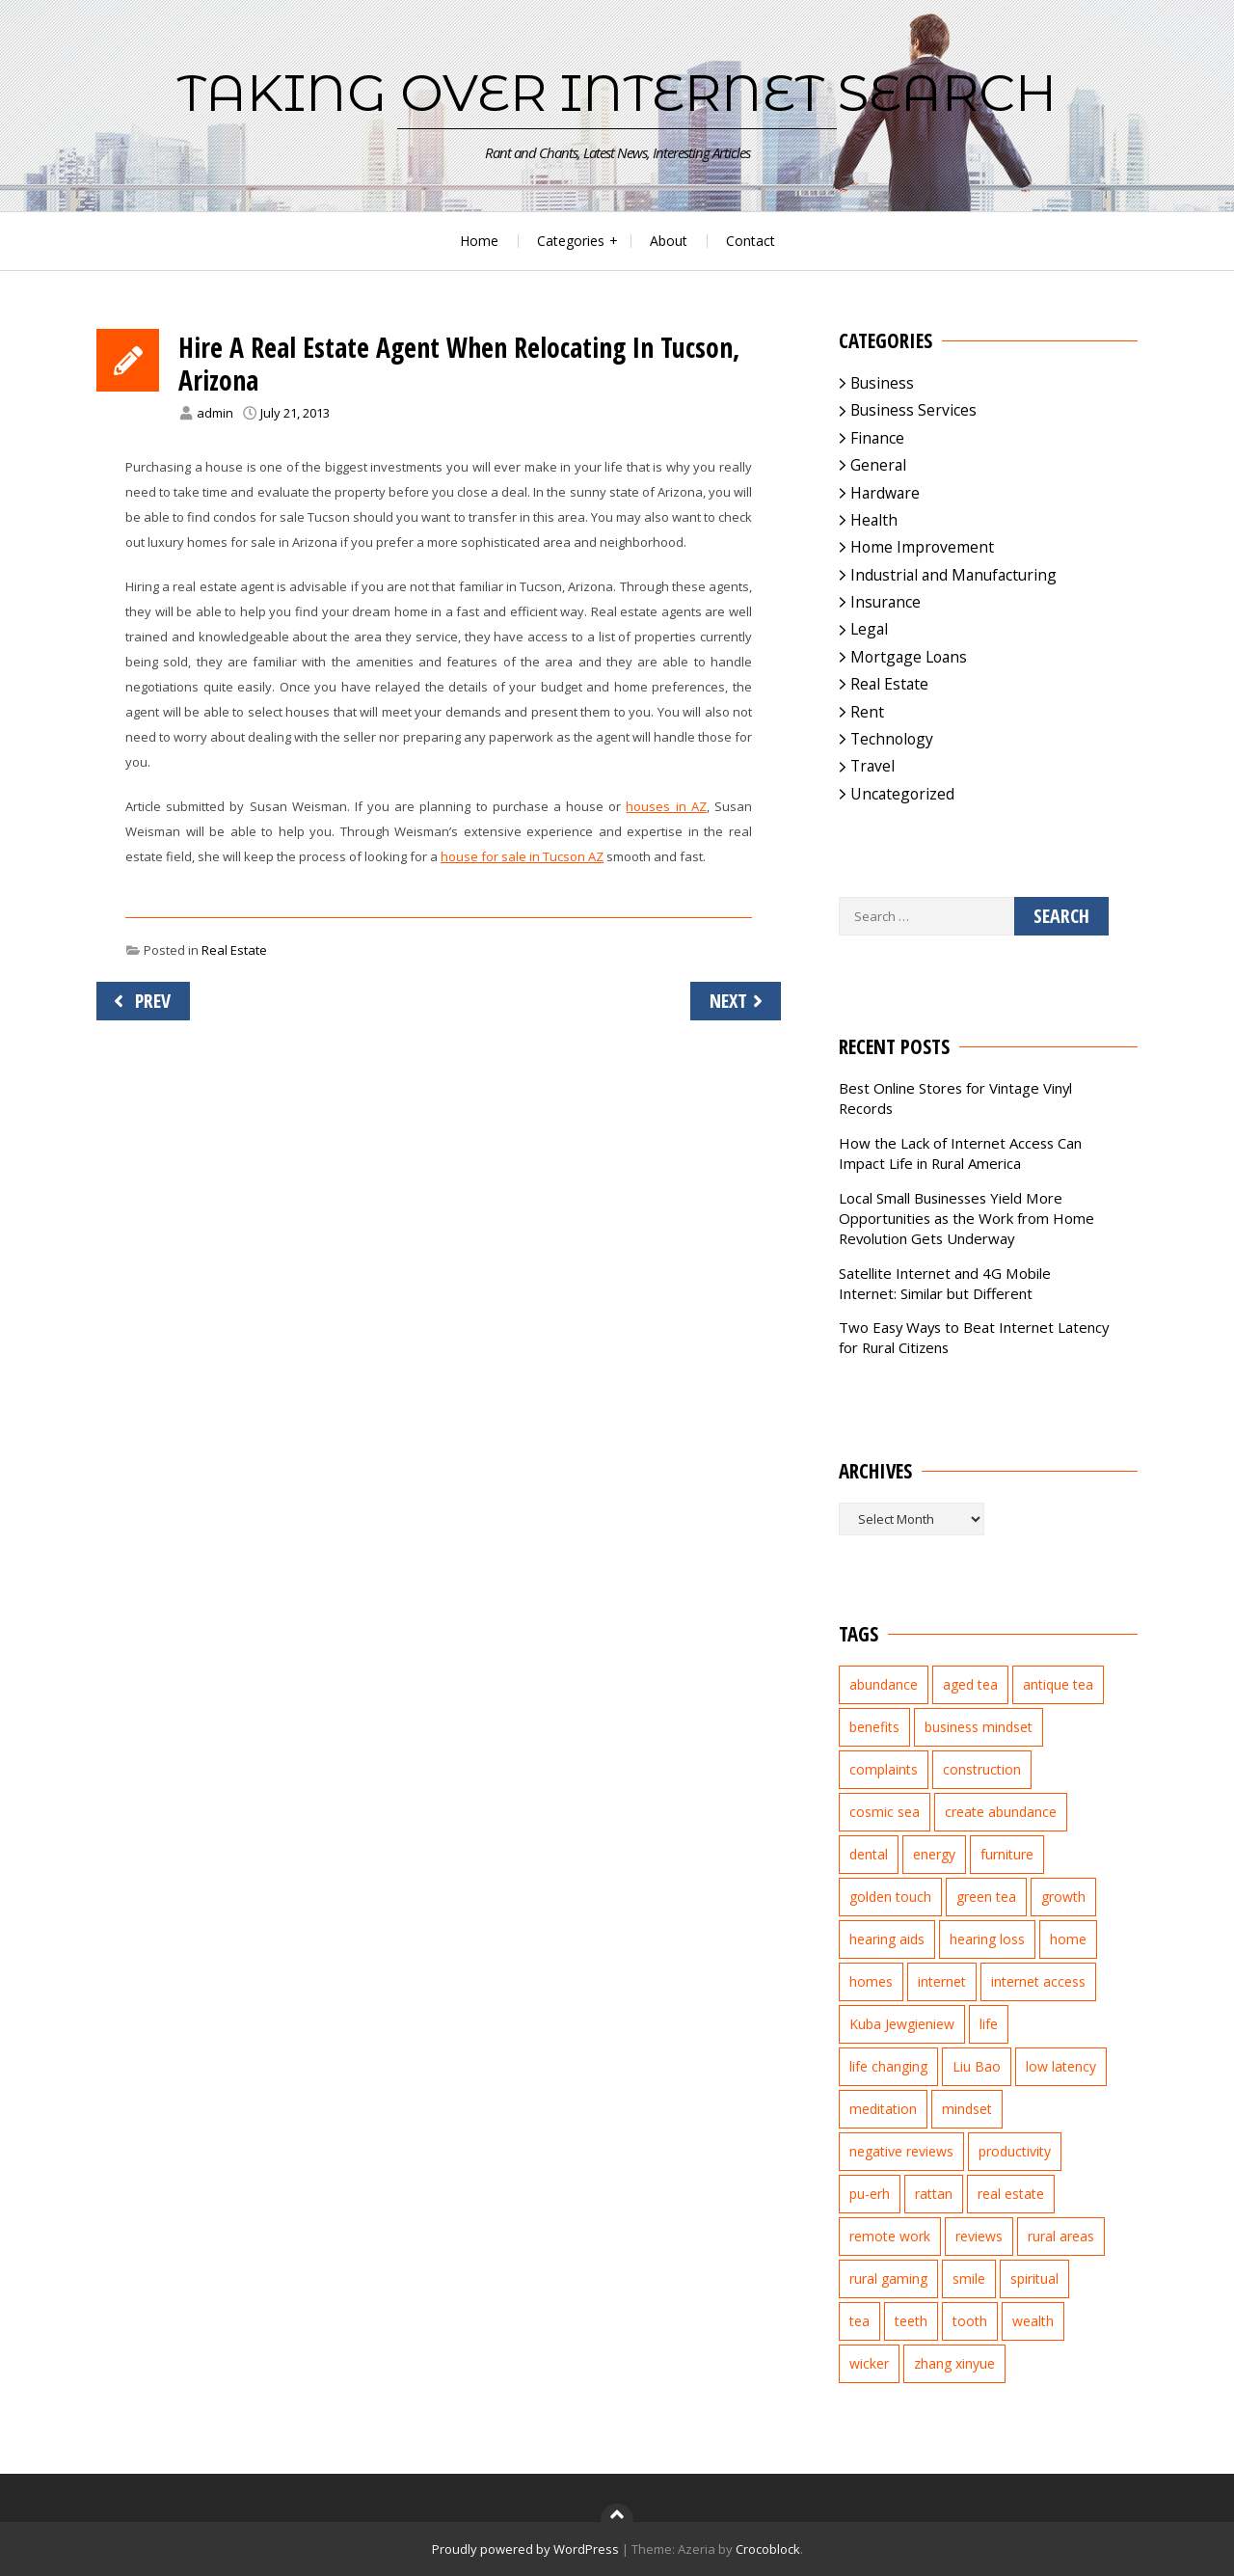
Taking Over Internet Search (617, 92)
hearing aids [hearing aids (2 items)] (887, 1939)
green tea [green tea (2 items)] (986, 1896)
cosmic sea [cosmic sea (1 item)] (884, 1812)
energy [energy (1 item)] (934, 1854)
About (668, 240)
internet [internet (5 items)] (942, 1981)
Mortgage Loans (908, 656)
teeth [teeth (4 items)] (911, 2321)
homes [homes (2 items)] (871, 1981)
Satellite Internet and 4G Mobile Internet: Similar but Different (945, 1283)
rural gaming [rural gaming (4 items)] (888, 2278)
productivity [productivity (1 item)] (1015, 2151)
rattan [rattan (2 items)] (933, 2193)
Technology (891, 738)
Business (882, 382)
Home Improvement (922, 546)
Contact (750, 240)
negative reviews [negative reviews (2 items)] (901, 2151)
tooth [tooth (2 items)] (969, 2321)
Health (874, 519)
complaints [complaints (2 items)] (883, 1769)
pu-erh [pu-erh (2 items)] (869, 2193)
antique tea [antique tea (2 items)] (1058, 1684)
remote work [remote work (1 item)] (889, 2236)
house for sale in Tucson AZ (522, 856)
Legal (869, 628)
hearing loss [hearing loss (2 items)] (987, 1939)
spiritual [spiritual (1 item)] (1034, 2278)
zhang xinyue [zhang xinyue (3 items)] (954, 2363)
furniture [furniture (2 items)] (1006, 1854)
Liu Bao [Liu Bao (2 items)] (976, 2066)
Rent (867, 711)
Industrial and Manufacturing (953, 574)
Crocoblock (768, 2549)
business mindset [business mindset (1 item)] (979, 1727)
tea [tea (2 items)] (859, 2321)
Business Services (913, 409)
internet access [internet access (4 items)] (1038, 1981)
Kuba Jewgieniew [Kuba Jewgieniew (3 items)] (901, 2024)
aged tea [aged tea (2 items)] (970, 1684)
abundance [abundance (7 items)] (883, 1684)
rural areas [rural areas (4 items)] (1061, 2236)
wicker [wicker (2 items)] (869, 2363)
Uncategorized (902, 793)
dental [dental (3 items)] (868, 1854)
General (878, 464)
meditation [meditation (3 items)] (883, 2109)
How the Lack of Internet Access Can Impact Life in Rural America (960, 1153)
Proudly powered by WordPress (525, 2549)
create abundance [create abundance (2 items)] (1001, 1812)
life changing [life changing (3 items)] (888, 2066)
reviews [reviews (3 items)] (979, 2236)
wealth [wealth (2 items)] (1033, 2321)
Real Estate (234, 950)
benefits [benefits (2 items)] (874, 1727)
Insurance (885, 601)
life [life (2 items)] (988, 2024)
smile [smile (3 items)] (968, 2278)
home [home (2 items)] (1068, 1939)
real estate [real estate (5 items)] (1011, 2193)
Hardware (885, 492)
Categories (570, 240)
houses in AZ (666, 806)
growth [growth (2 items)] (1063, 1896)
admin (215, 412)
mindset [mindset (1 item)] (967, 2109)
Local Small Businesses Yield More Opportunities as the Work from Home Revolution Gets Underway (966, 1218)
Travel (872, 765)
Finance (877, 437)
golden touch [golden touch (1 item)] (890, 1896)
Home (479, 240)
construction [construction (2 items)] (982, 1769)
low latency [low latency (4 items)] (1061, 2066)
